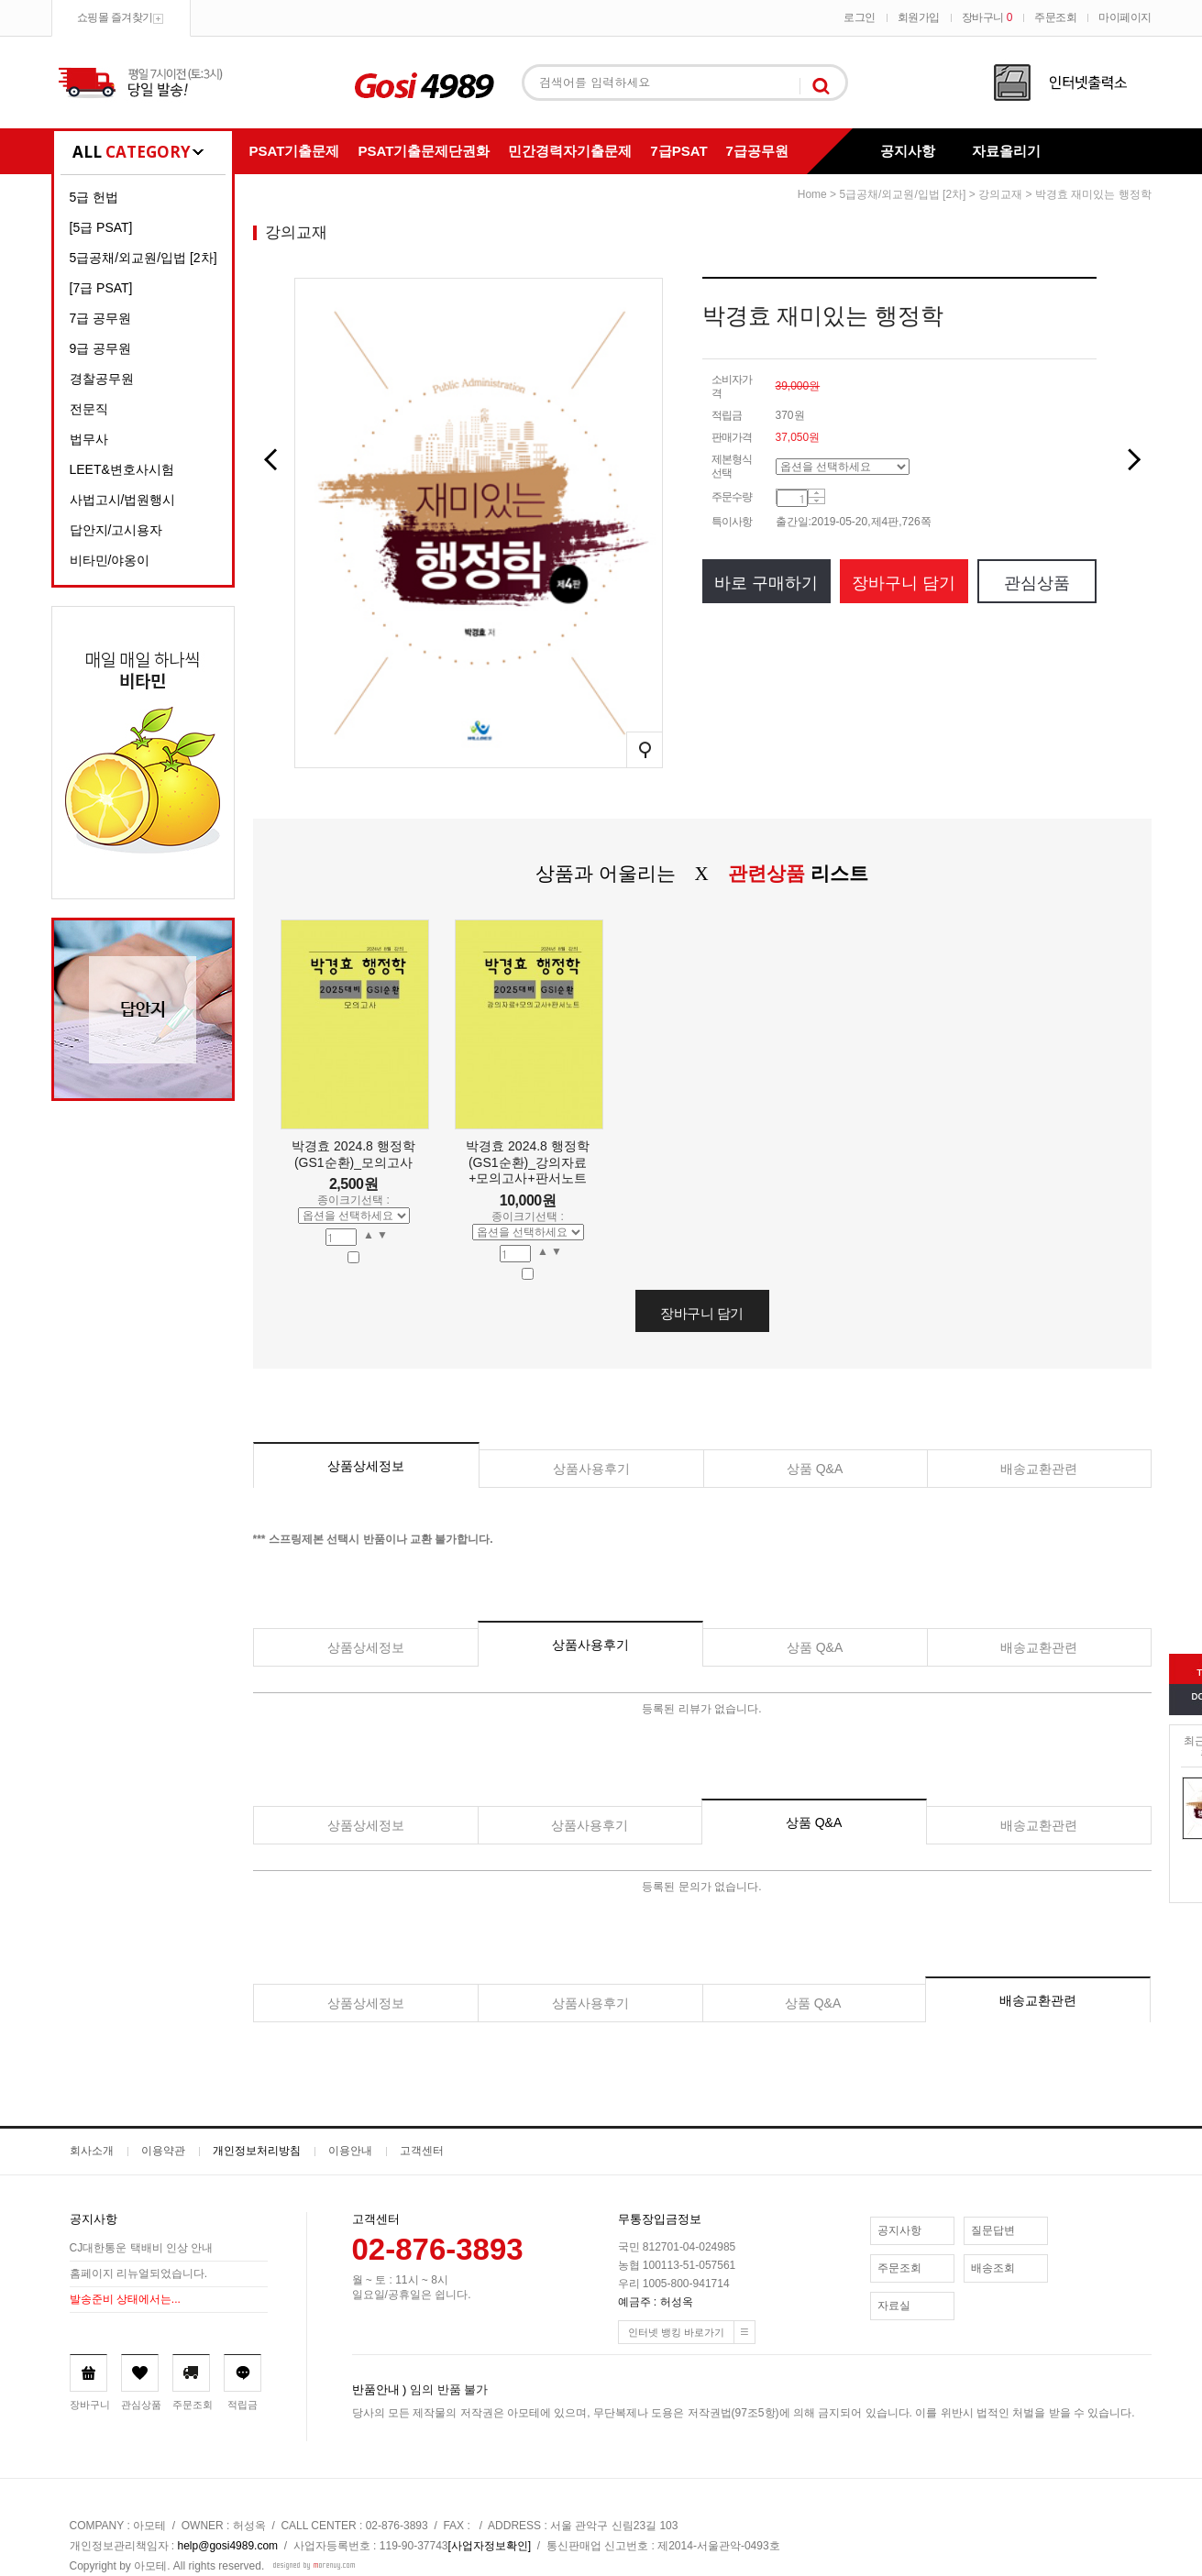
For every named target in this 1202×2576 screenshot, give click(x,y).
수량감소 (816, 501)
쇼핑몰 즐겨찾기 (115, 17)
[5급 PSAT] (101, 227)
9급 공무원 (101, 348)
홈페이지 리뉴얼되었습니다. (139, 2274)
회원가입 (919, 17)
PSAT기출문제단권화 (424, 151)
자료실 (893, 2305)
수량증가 (816, 494)
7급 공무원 (101, 318)
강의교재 (1000, 194)
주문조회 (1055, 17)
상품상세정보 (365, 1466)
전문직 (89, 409)
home (812, 194)
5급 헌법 (94, 197)
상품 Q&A (815, 1468)
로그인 (860, 17)
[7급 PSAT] (101, 288)
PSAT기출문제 (294, 151)
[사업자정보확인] (490, 2545)
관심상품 (1037, 583)
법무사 (89, 439)
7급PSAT (678, 151)
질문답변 (993, 2230)
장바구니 (987, 17)
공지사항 (907, 151)
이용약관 (163, 2150)
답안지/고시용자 (116, 530)
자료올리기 (1006, 151)
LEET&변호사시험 (122, 469)
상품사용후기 (591, 1468)
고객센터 (422, 2150)
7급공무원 (757, 151)
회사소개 (92, 2150)
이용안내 (350, 2150)
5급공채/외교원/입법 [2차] (143, 257)
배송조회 (993, 2268)
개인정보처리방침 (257, 2150)
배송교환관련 (1038, 1468)
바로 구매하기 (766, 583)
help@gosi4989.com (228, 2545)
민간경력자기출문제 (570, 151)
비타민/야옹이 (110, 560)
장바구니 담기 (903, 583)
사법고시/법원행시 (123, 499)
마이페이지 (1125, 17)
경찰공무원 (102, 378)
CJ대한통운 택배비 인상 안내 (142, 2248)
